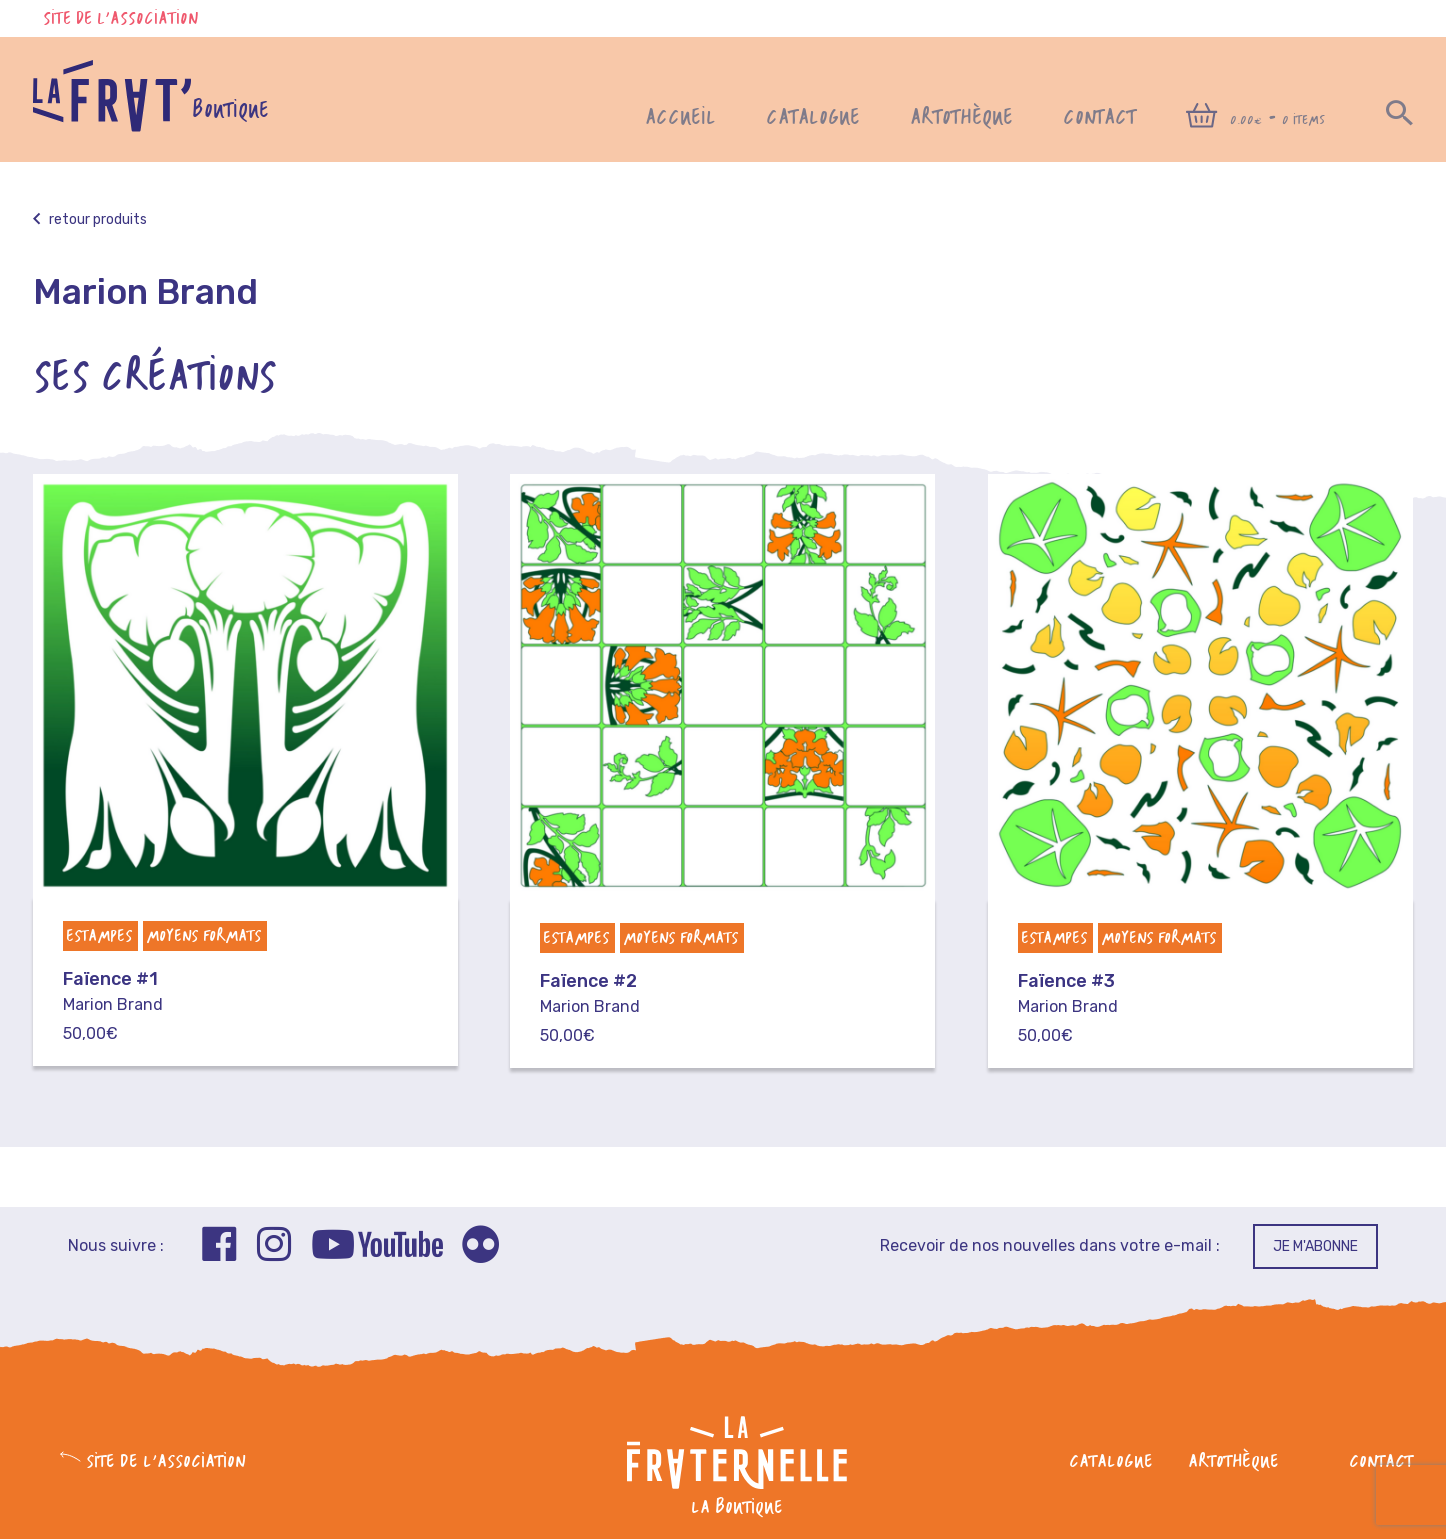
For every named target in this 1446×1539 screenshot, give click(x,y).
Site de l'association (120, 19)
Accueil (680, 118)
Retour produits (90, 219)
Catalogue (813, 118)
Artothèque (961, 118)
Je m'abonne (1315, 1246)
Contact (1099, 118)
